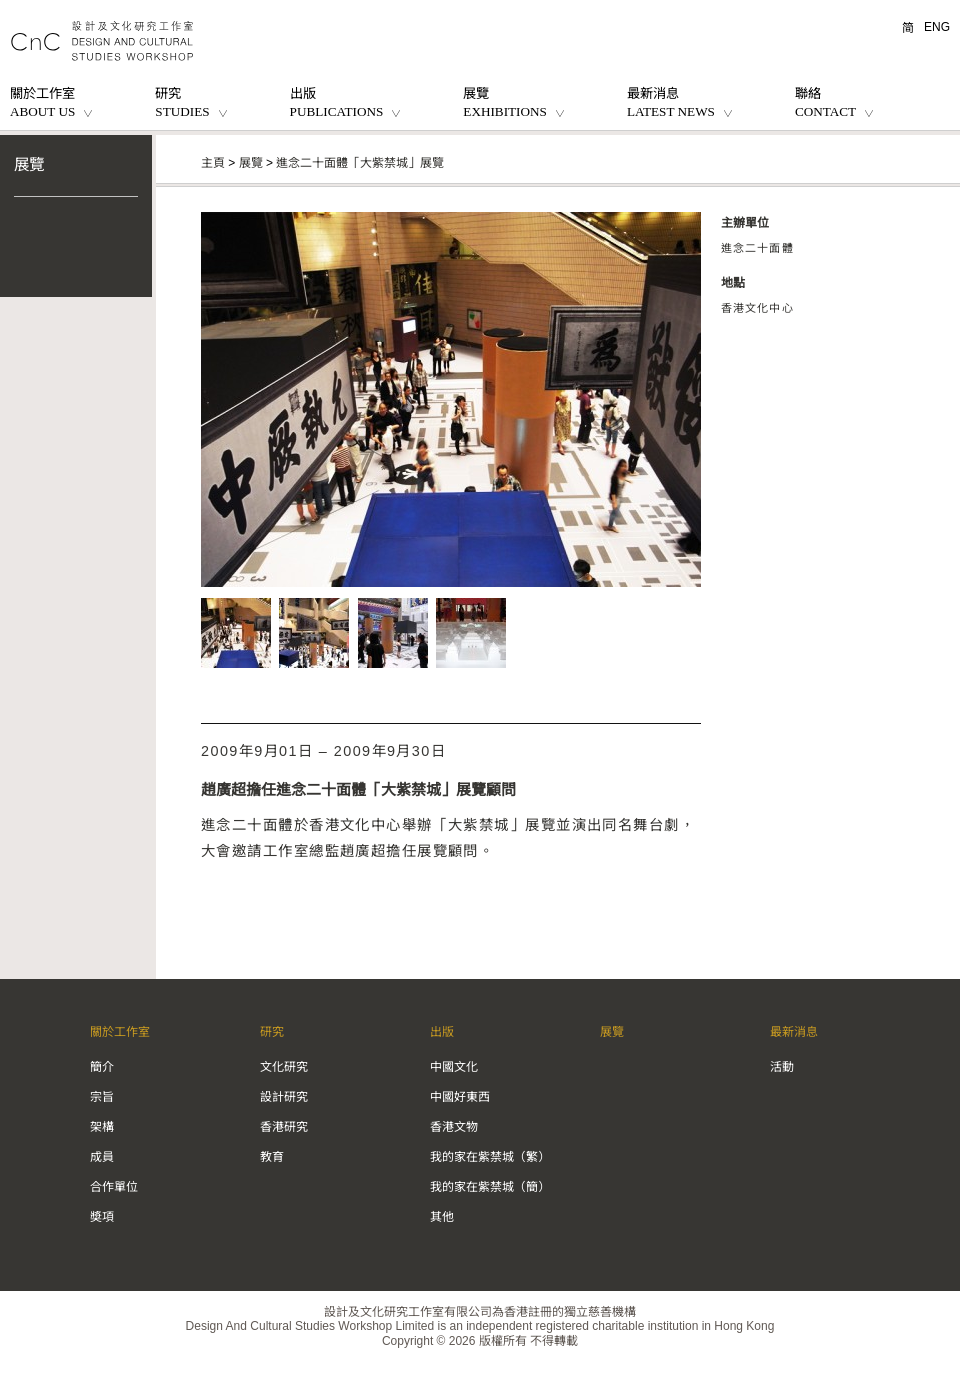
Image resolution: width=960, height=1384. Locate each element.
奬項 (102, 1217)
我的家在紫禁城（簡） (490, 1187)
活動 (782, 1067)
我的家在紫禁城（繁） (490, 1157)
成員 (102, 1157)
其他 (442, 1217)
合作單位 (114, 1187)
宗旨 (102, 1097)
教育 (272, 1157)
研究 (272, 1032)
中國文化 (454, 1067)
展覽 (29, 164)
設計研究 (284, 1097)
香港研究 (284, 1127)
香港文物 (454, 1127)
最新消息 (794, 1032)
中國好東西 (460, 1097)
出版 (442, 1032)
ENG (937, 27)
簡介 (102, 1067)
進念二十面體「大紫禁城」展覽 (360, 163)
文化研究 (284, 1067)
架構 (102, 1127)
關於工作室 (120, 1032)
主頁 (213, 163)
